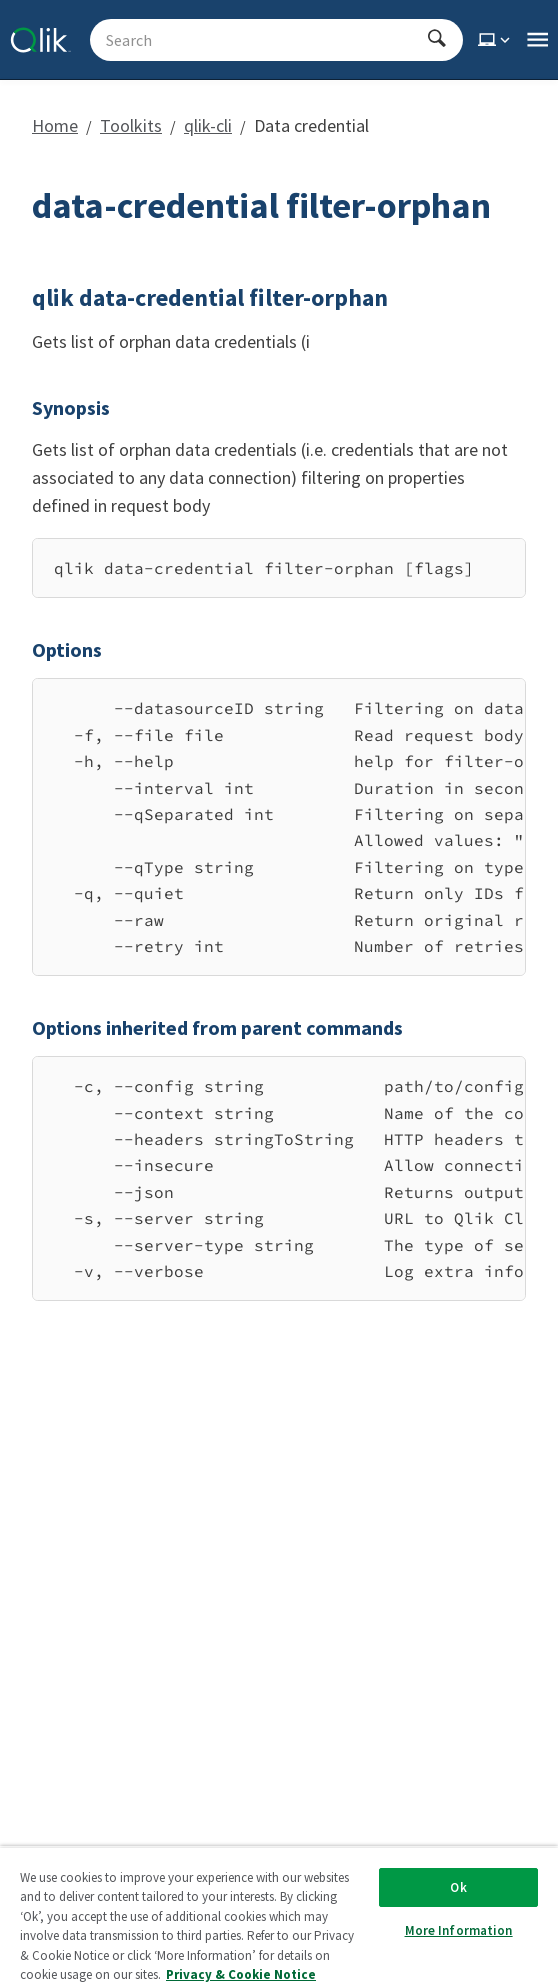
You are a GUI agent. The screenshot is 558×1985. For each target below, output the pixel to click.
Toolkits (131, 125)
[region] (279, 568)
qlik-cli (208, 125)
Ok (458, 1887)
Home (55, 125)
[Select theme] (496, 40)
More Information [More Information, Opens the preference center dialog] (459, 1930)
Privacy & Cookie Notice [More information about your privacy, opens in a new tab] (241, 1974)
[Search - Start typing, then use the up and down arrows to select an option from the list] (264, 40)
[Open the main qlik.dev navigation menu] (537, 40)
